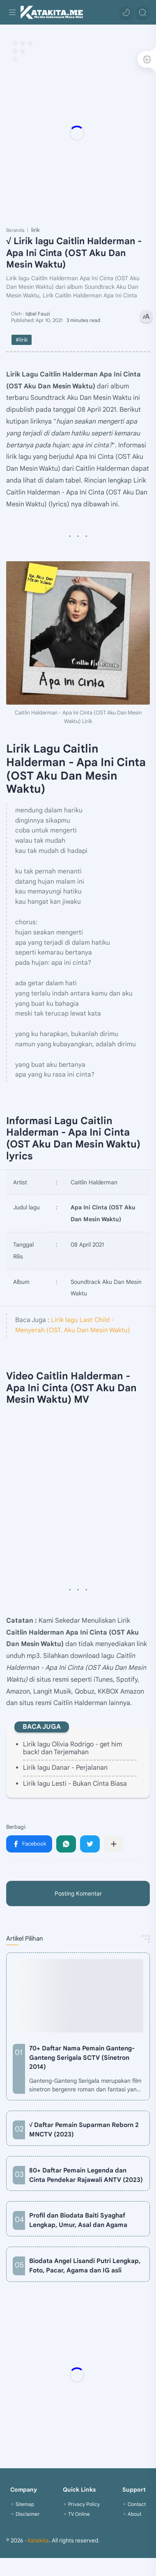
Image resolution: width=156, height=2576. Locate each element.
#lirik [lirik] (22, 339)
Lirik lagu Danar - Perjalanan (65, 1768)
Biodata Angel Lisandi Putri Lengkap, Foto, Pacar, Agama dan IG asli (84, 2265)
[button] (126, 12)
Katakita (38, 2540)
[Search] (142, 12)
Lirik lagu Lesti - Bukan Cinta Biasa (75, 1784)
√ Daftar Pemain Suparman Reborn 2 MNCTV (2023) (84, 2129)
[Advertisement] (77, 133)
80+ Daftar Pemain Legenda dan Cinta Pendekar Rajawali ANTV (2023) (86, 2175)
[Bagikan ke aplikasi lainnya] (114, 1844)
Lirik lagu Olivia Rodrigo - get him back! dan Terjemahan (72, 1748)
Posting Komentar (78, 1893)
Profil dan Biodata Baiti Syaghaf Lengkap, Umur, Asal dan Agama (78, 2220)
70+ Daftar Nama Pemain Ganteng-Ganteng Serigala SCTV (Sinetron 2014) (82, 2057)
